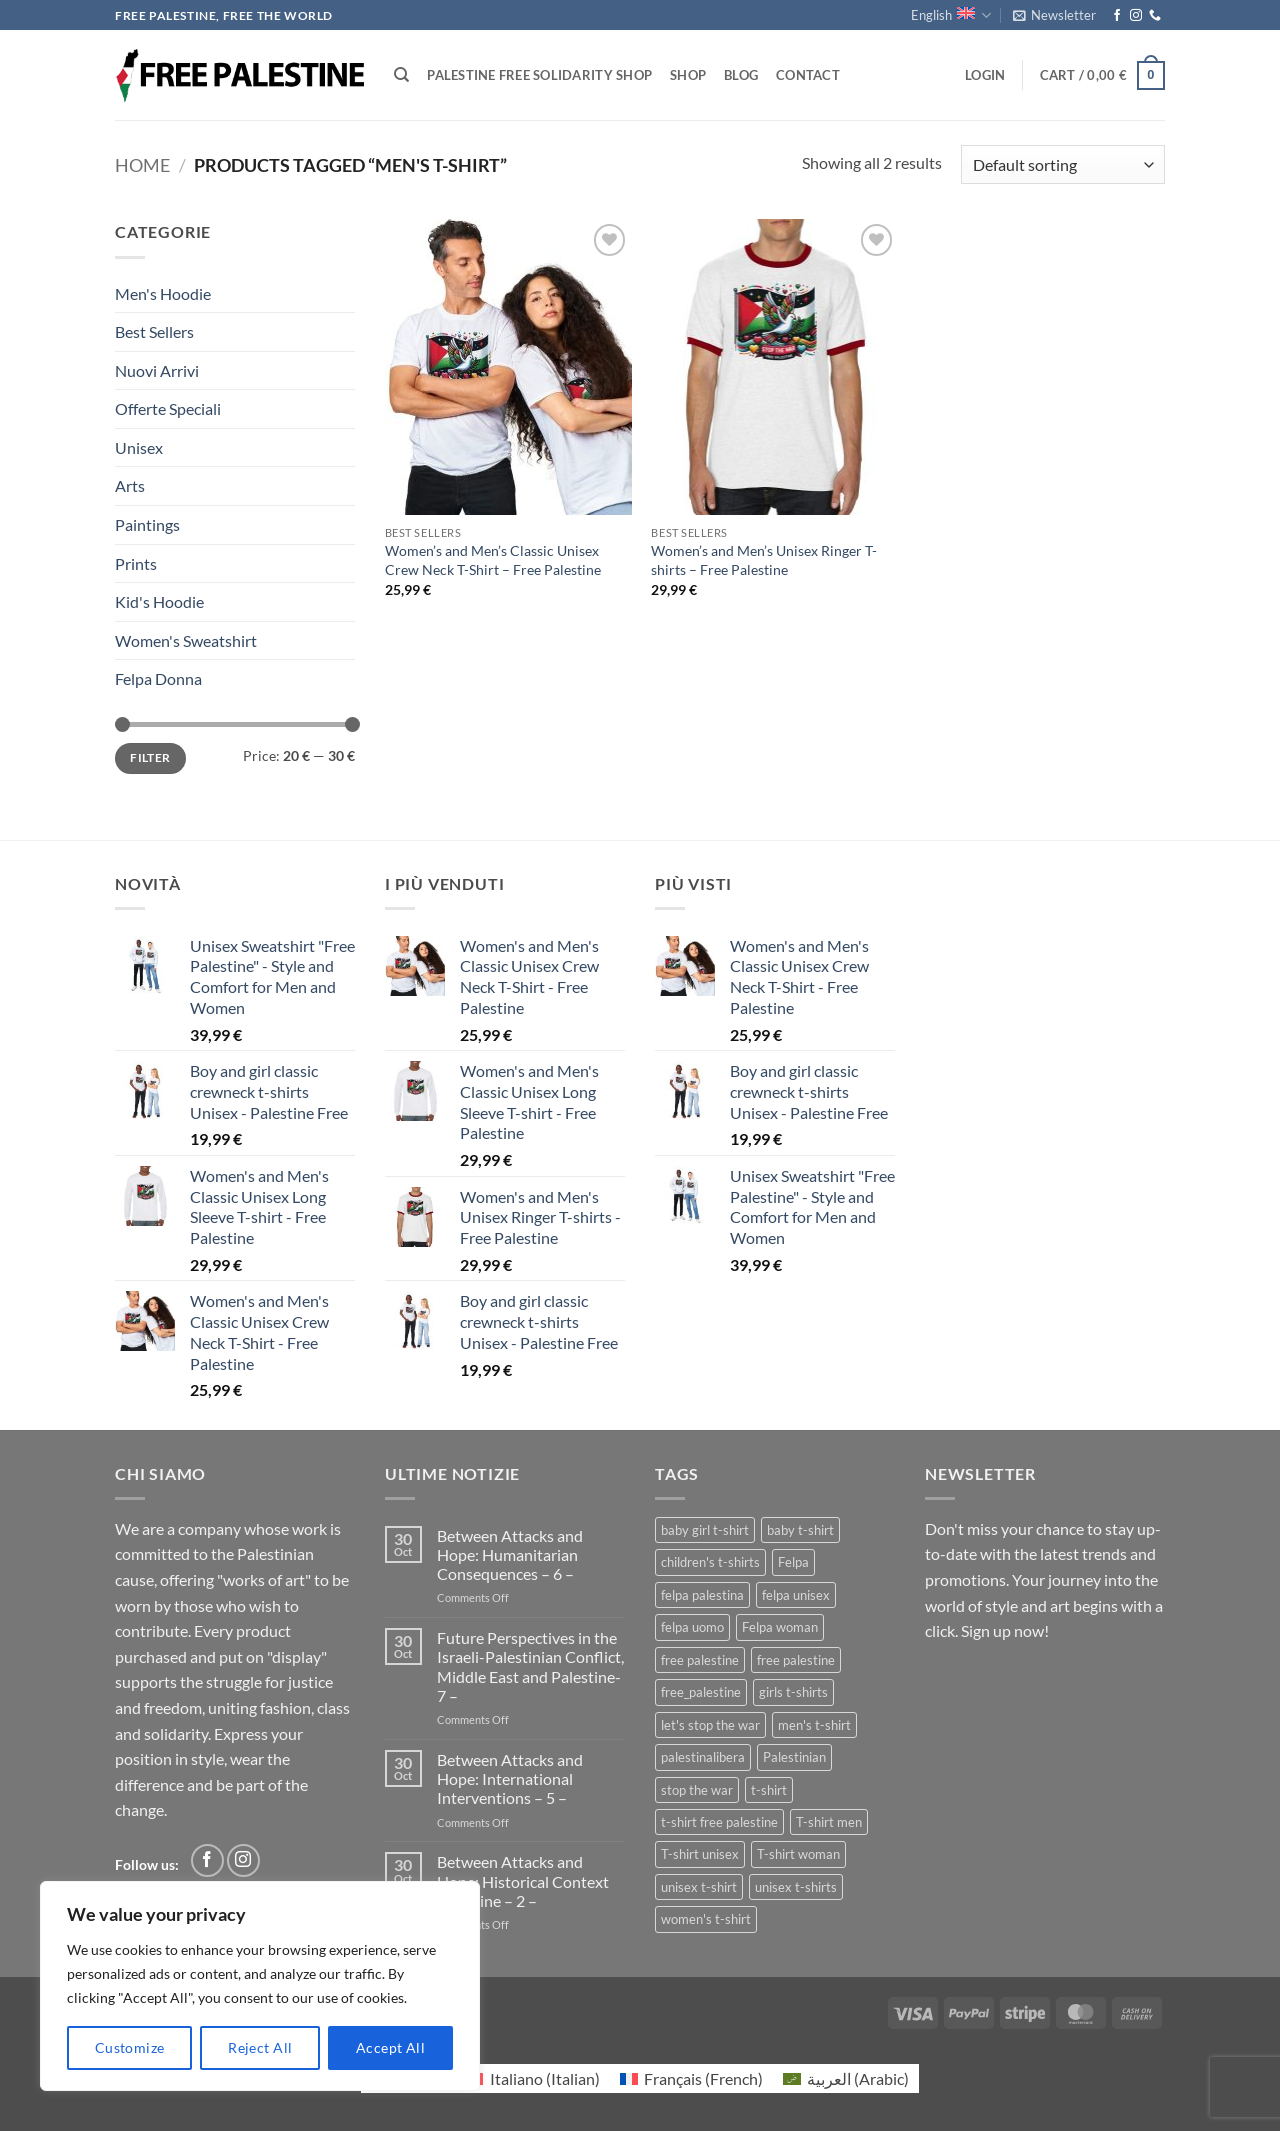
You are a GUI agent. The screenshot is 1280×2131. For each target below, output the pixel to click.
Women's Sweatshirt (186, 640)
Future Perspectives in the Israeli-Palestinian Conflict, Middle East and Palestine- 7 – (530, 1666)
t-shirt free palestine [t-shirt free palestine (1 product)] (719, 1822)
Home (142, 165)
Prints (136, 563)
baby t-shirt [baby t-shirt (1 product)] (800, 1530)
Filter (150, 757)
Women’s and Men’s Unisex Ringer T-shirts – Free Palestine (764, 560)
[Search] (401, 75)
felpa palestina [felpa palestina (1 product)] (702, 1595)
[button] (1054, 15)
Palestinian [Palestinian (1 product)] (794, 1757)
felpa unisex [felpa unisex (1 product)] (796, 1595)
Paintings (147, 524)
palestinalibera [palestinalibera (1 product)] (703, 1757)
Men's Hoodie (163, 293)
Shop (688, 75)
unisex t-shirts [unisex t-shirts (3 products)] (796, 1887)
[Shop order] (1063, 164)
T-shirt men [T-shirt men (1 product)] (829, 1822)
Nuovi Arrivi (157, 370)
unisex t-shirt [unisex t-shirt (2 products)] (699, 1887)
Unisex (139, 447)
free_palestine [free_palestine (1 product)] (701, 1692)
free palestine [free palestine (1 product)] (796, 1660)
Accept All (390, 2047)
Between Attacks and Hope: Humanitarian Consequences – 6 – (510, 1554)
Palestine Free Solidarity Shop (539, 75)
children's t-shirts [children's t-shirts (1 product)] (710, 1562)
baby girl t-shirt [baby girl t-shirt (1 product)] (705, 1530)
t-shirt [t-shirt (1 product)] (769, 1790)
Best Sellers (154, 331)
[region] (260, 1986)
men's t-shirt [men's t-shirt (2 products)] (814, 1725)
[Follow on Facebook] (1117, 16)
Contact (808, 75)
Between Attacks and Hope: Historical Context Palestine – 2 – (523, 1880)
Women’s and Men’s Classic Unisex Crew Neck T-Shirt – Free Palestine (493, 560)
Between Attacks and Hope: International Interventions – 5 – (510, 1778)
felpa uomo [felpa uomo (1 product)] (692, 1627)
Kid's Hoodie (159, 601)
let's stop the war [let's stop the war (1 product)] (710, 1725)
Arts (130, 485)
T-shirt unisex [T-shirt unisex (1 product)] (700, 1854)
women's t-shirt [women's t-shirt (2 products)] (706, 1919)
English (951, 15)
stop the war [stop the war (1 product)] (697, 1790)
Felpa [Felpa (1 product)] (793, 1562)
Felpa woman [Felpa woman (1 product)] (780, 1627)
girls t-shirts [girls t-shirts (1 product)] (793, 1692)
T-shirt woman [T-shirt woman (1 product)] (798, 1854)
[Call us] (1155, 16)
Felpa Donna (158, 678)
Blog (741, 75)
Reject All (260, 2047)
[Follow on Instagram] (1136, 16)
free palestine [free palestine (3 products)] (700, 1660)
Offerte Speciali (168, 408)
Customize (130, 2047)
